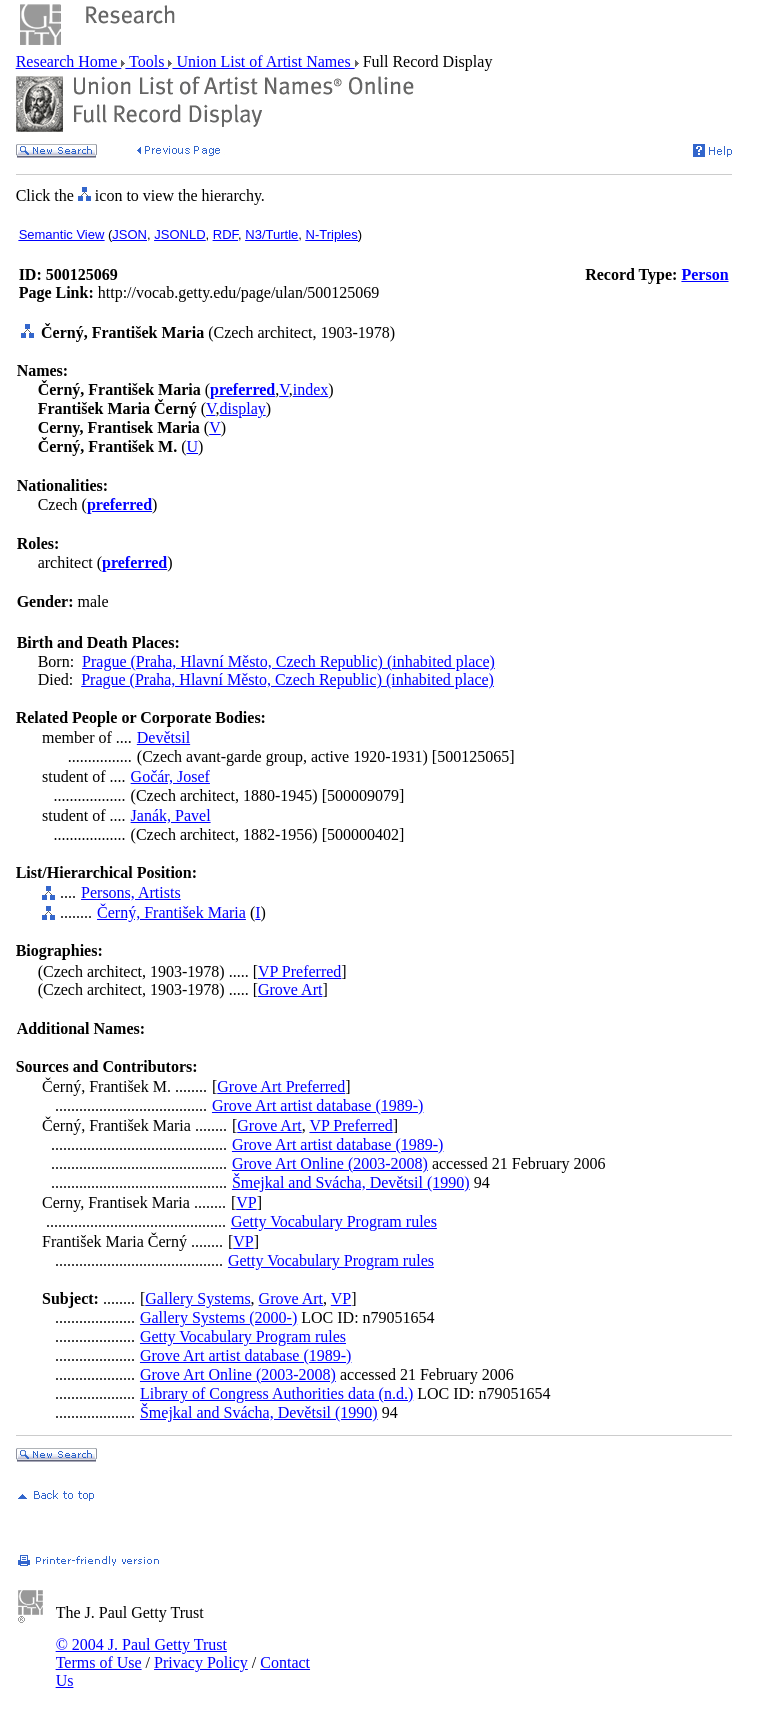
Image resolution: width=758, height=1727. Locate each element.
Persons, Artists (131, 892)
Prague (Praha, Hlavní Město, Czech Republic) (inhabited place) (288, 661)
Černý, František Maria (171, 912)
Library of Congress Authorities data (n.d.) (276, 1393)
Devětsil (163, 737)
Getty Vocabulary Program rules (334, 1221)
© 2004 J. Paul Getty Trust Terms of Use (141, 1653)
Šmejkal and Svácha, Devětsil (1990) (351, 1182)
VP (246, 1202)
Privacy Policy (201, 1662)
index (311, 389)
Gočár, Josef (170, 776)
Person (704, 274)
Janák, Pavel (171, 815)
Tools (146, 61)
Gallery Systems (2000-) (218, 1317)
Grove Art (290, 989)
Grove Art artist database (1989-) (317, 1105)
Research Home (69, 61)
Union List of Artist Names (263, 61)
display (243, 408)
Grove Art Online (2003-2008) (330, 1163)
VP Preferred (299, 971)
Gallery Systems (197, 1298)
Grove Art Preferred (281, 1086)
